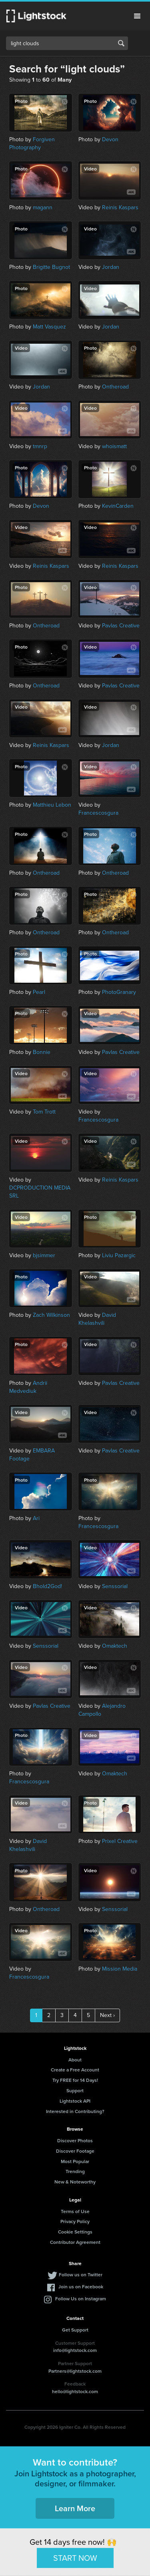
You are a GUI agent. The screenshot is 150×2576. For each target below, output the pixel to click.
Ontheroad (115, 387)
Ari (36, 1518)
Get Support (75, 2329)
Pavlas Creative (121, 625)
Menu (137, 16)
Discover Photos (75, 2140)
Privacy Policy (75, 2221)
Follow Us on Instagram (80, 2298)
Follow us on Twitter (80, 2274)
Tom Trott (44, 1112)
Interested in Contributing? (75, 2111)
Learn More (75, 2508)
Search (121, 43)
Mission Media (119, 1969)
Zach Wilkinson (51, 1315)
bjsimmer (44, 1255)
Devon (110, 139)
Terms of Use (75, 2211)
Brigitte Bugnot (51, 267)
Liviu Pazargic (119, 1255)
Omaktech (114, 1646)
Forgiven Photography (32, 143)
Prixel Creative (120, 1841)
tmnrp (40, 446)
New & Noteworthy (75, 2181)
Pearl (39, 992)
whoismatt (114, 446)
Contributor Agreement (75, 2242)
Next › (107, 2015)
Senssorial (115, 1586)
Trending (75, 2171)
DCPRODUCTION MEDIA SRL (39, 1192)
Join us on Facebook (80, 2286)
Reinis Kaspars (120, 207)
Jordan (110, 267)
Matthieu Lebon (52, 805)
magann (42, 207)
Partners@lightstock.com (75, 2371)
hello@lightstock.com (75, 2391)
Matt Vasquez (49, 327)
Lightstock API (75, 2100)
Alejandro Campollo (102, 1710)
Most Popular (75, 2161)
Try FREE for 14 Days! (75, 2080)
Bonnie (41, 1052)
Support (75, 2090)
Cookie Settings (75, 2231)
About (75, 2059)
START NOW (75, 2558)
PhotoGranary (119, 992)
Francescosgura (98, 813)
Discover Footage (75, 2150)
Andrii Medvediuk (28, 1387)
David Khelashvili (97, 1319)
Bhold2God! (47, 1586)
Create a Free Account (75, 2069)
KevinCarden (118, 506)
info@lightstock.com (75, 2350)
